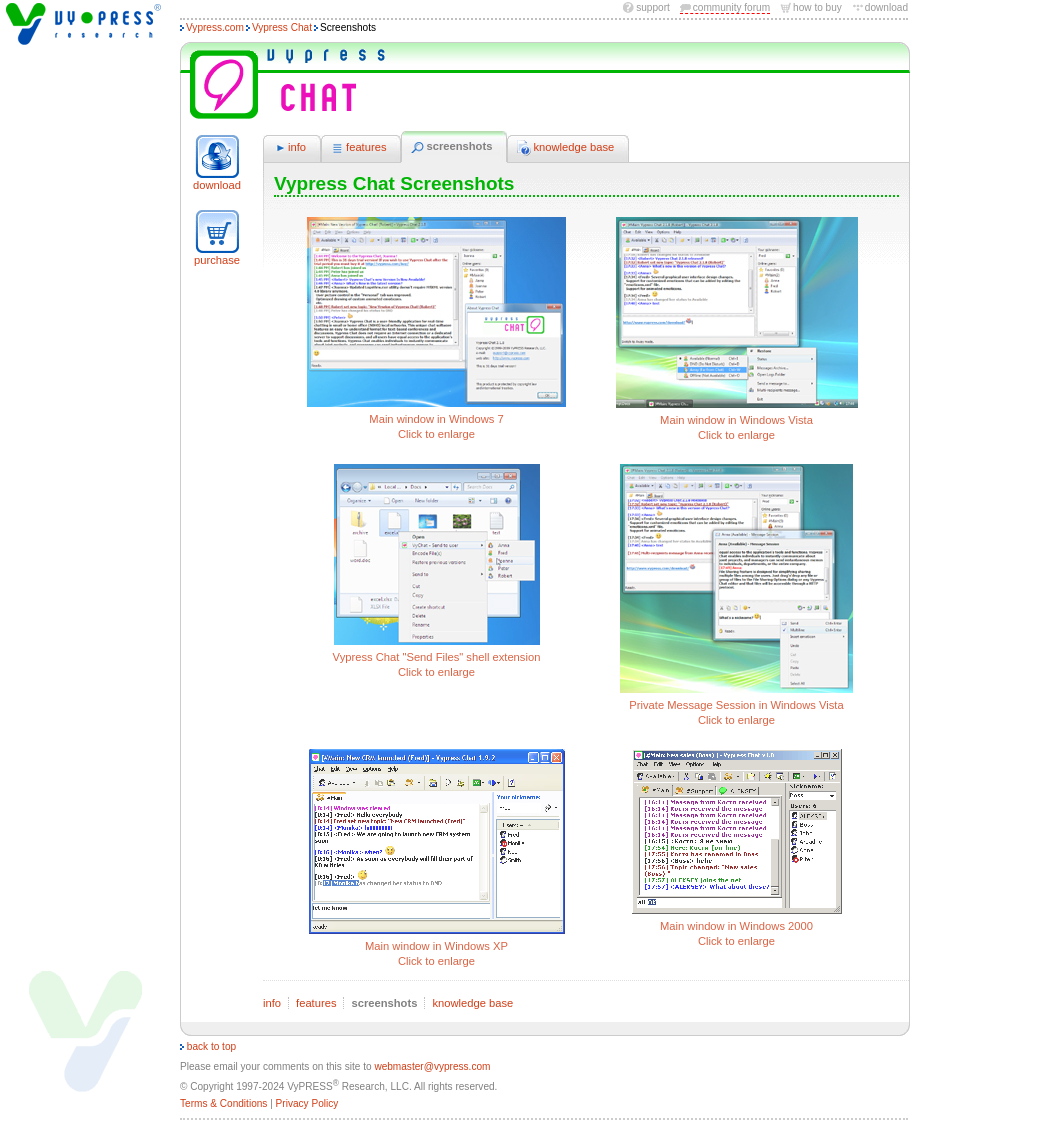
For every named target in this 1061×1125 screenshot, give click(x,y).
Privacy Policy (307, 1103)
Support (653, 7)
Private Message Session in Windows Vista (737, 596)
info (289, 148)
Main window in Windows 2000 (737, 849)
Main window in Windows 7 (437, 330)
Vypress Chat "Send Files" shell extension (437, 572)
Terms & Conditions (223, 1103)
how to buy (817, 7)
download (886, 7)
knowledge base (565, 148)
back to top (208, 1046)
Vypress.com (215, 27)
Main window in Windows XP (437, 859)
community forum (731, 7)
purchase (217, 260)
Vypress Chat (282, 27)
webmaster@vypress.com (432, 1066)
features (358, 148)
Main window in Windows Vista (737, 330)
